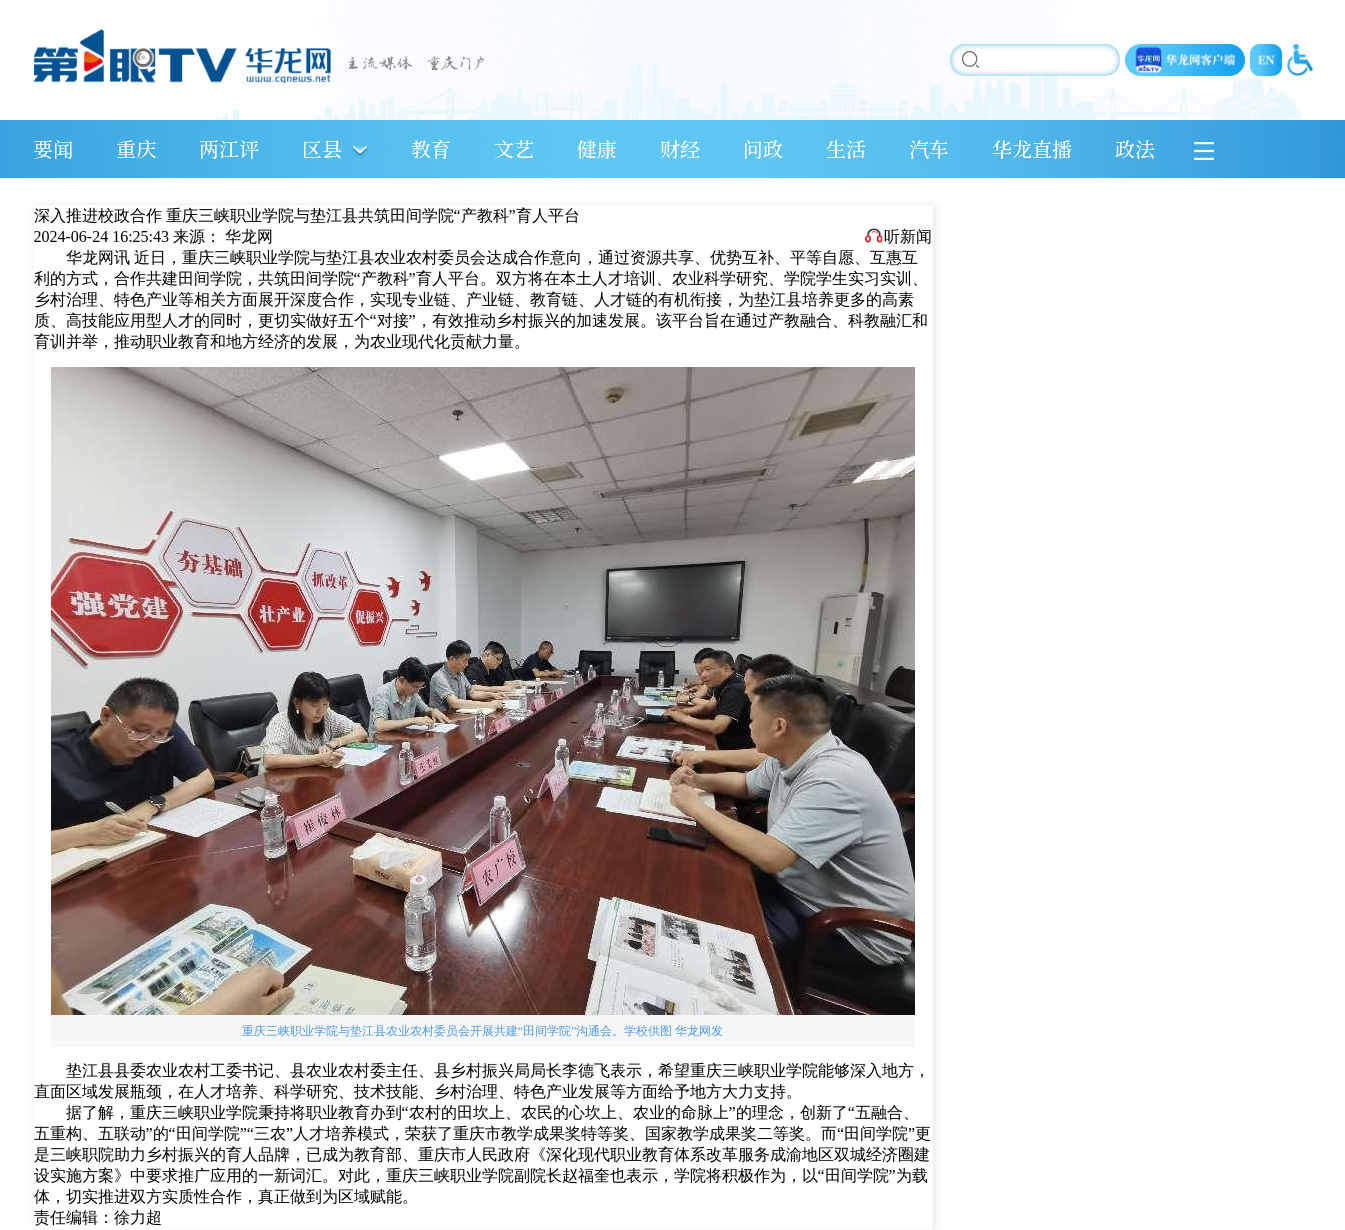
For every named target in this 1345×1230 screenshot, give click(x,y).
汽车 (929, 148)
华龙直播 (1032, 148)
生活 (846, 148)
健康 (597, 148)
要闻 (53, 148)
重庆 (136, 148)
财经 (680, 148)
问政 (763, 148)
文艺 (514, 148)
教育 (431, 148)
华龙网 (249, 236)
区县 (322, 148)
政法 (1135, 148)
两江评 (229, 148)
